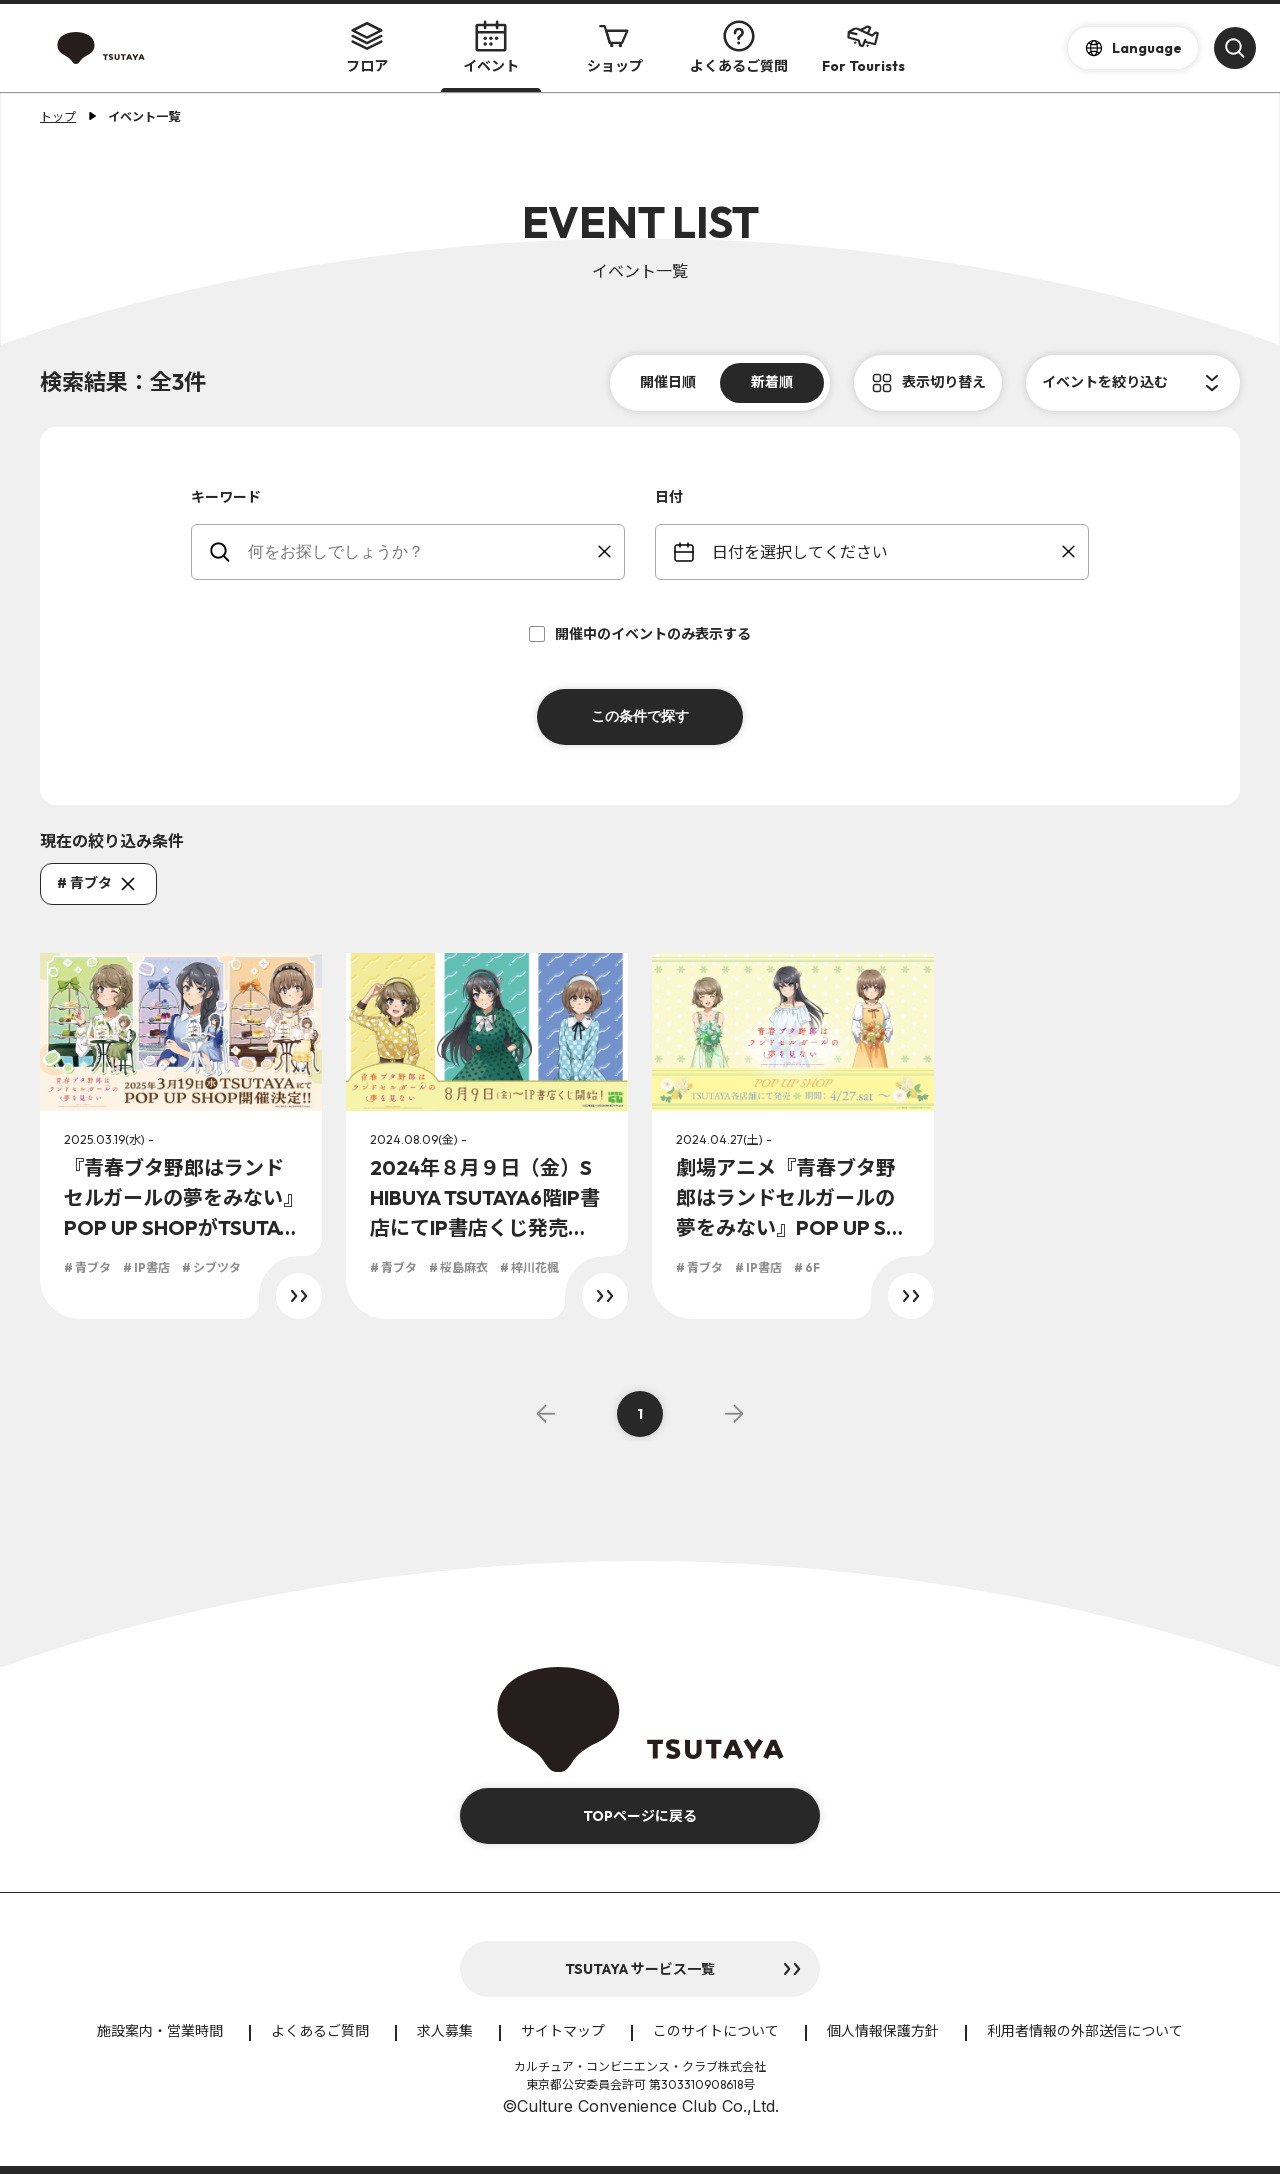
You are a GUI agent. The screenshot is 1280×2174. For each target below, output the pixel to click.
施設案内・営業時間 (160, 2031)
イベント (491, 47)
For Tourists (863, 47)
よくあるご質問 (739, 47)
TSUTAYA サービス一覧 (640, 1969)
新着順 (772, 382)
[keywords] (420, 552)
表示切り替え (944, 382)
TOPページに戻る (640, 1816)
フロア (367, 47)
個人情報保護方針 (883, 2031)
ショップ (615, 47)
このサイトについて (716, 2031)
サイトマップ (563, 2031)
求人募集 (445, 2031)
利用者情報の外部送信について (1085, 2031)
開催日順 (668, 382)
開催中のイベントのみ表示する (640, 634)
